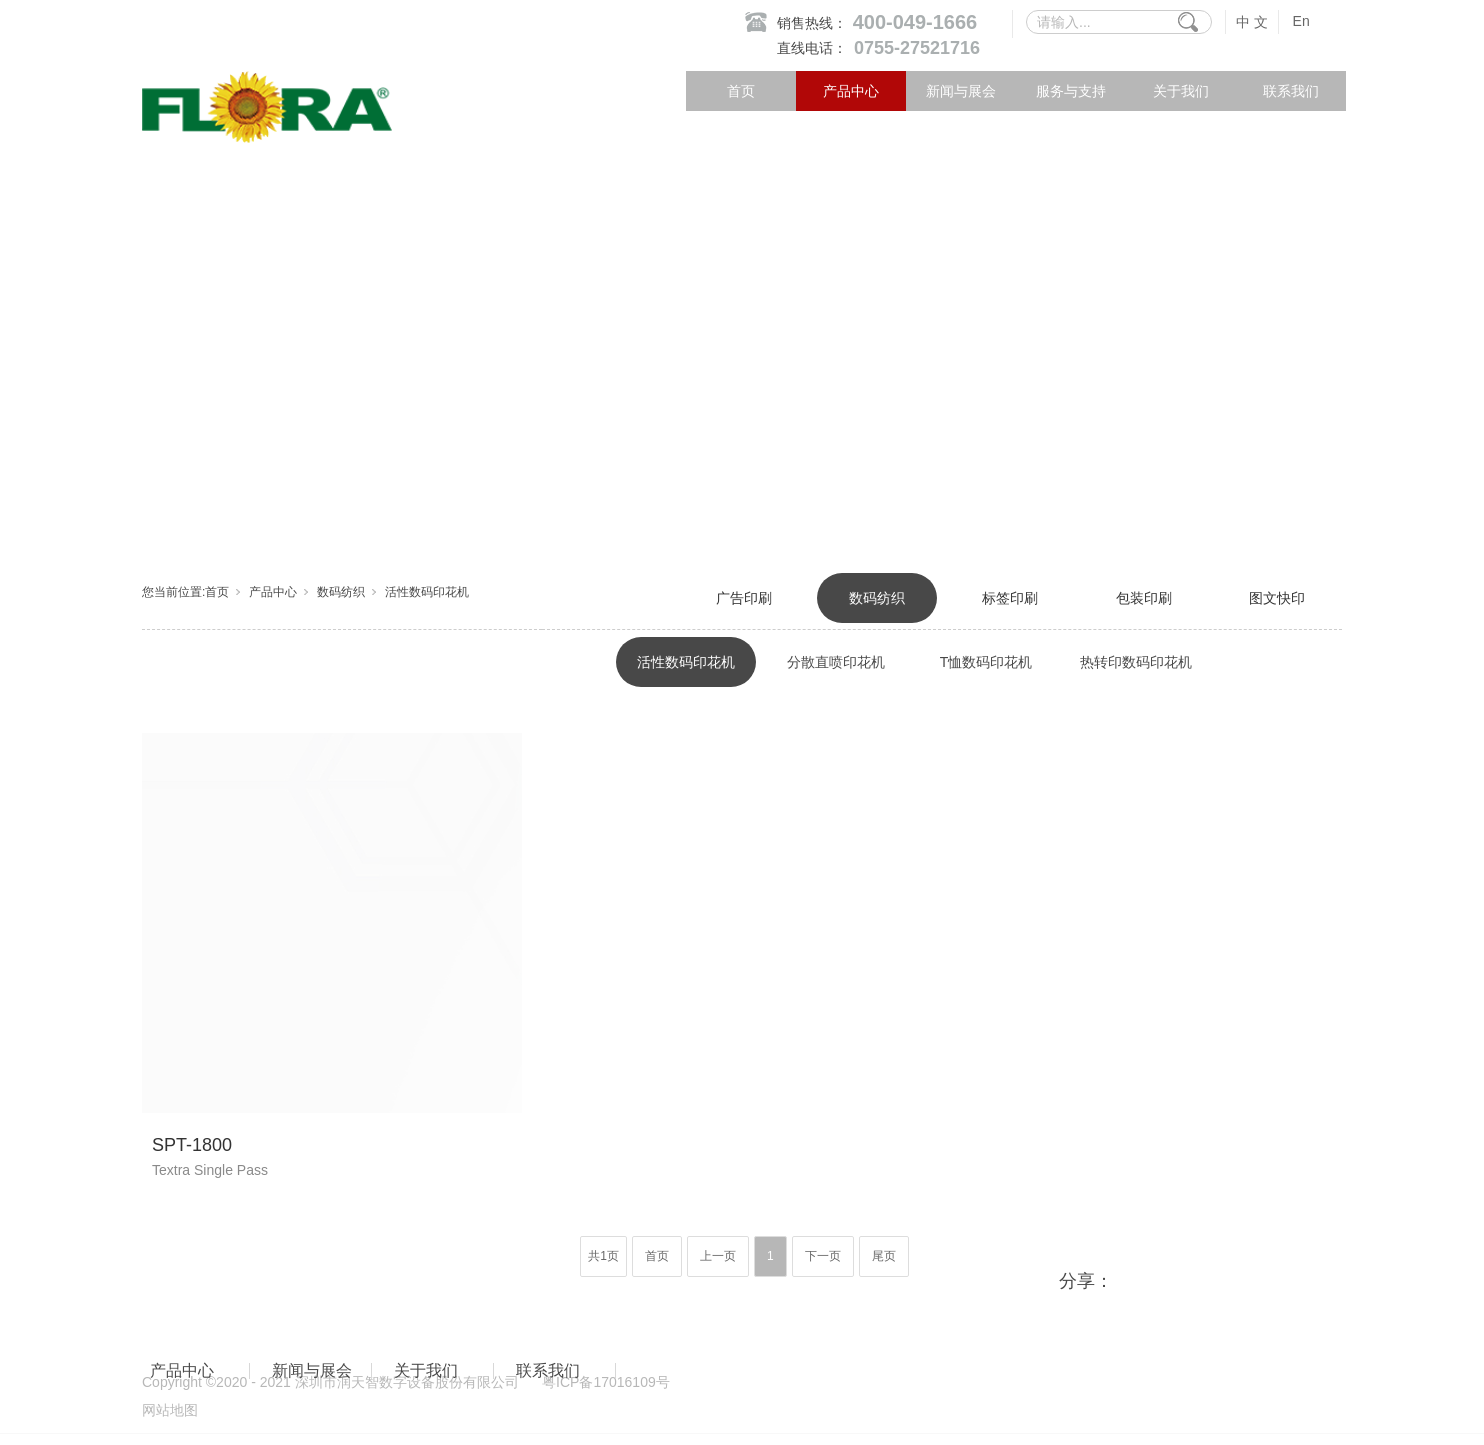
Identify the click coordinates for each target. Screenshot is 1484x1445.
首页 (741, 91)
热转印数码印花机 (1136, 662)
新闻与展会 (961, 91)
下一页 (823, 1256)
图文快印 (1277, 598)
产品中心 (851, 91)
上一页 (718, 1256)
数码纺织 (341, 592)
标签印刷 (1010, 598)
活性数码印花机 (427, 592)
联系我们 (1291, 91)
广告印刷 (744, 598)
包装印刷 (1144, 598)
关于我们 (1181, 91)
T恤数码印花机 (986, 662)
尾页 (884, 1256)
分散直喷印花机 (836, 662)
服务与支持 (1071, 91)
